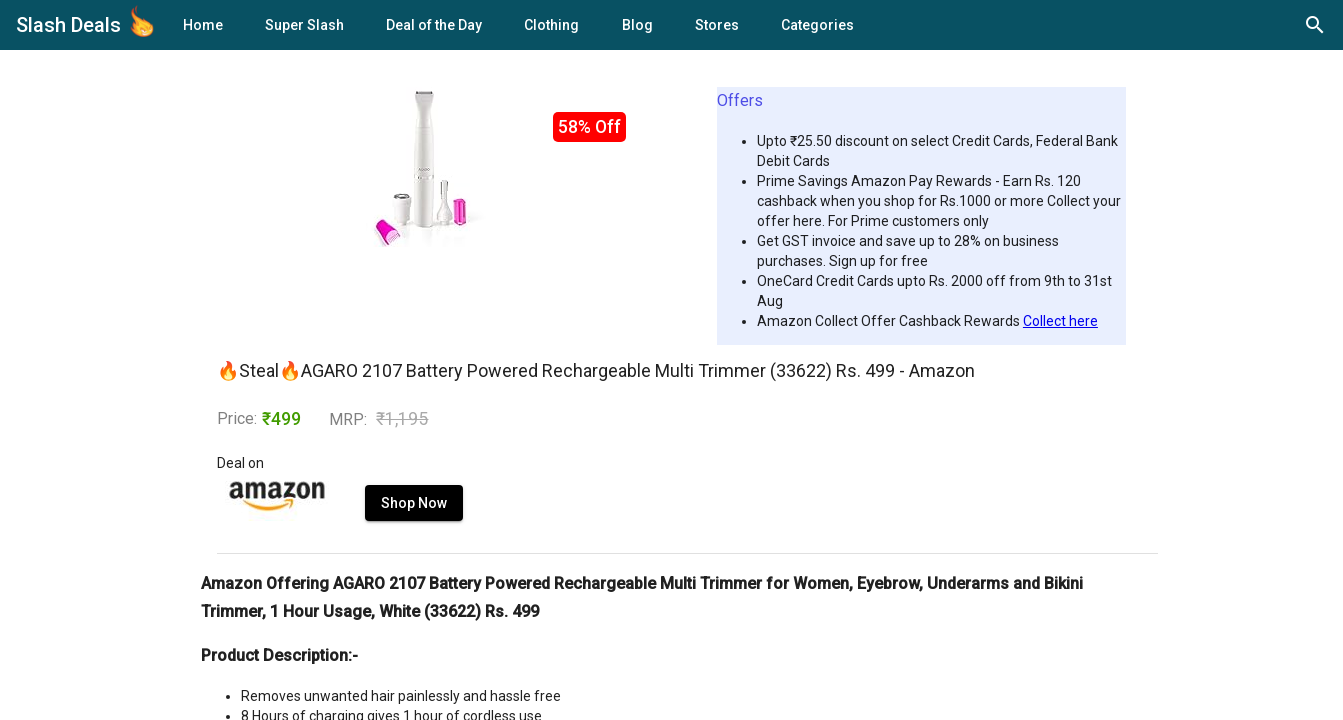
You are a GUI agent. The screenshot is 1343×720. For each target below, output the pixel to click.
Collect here (1060, 321)
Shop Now (414, 503)
